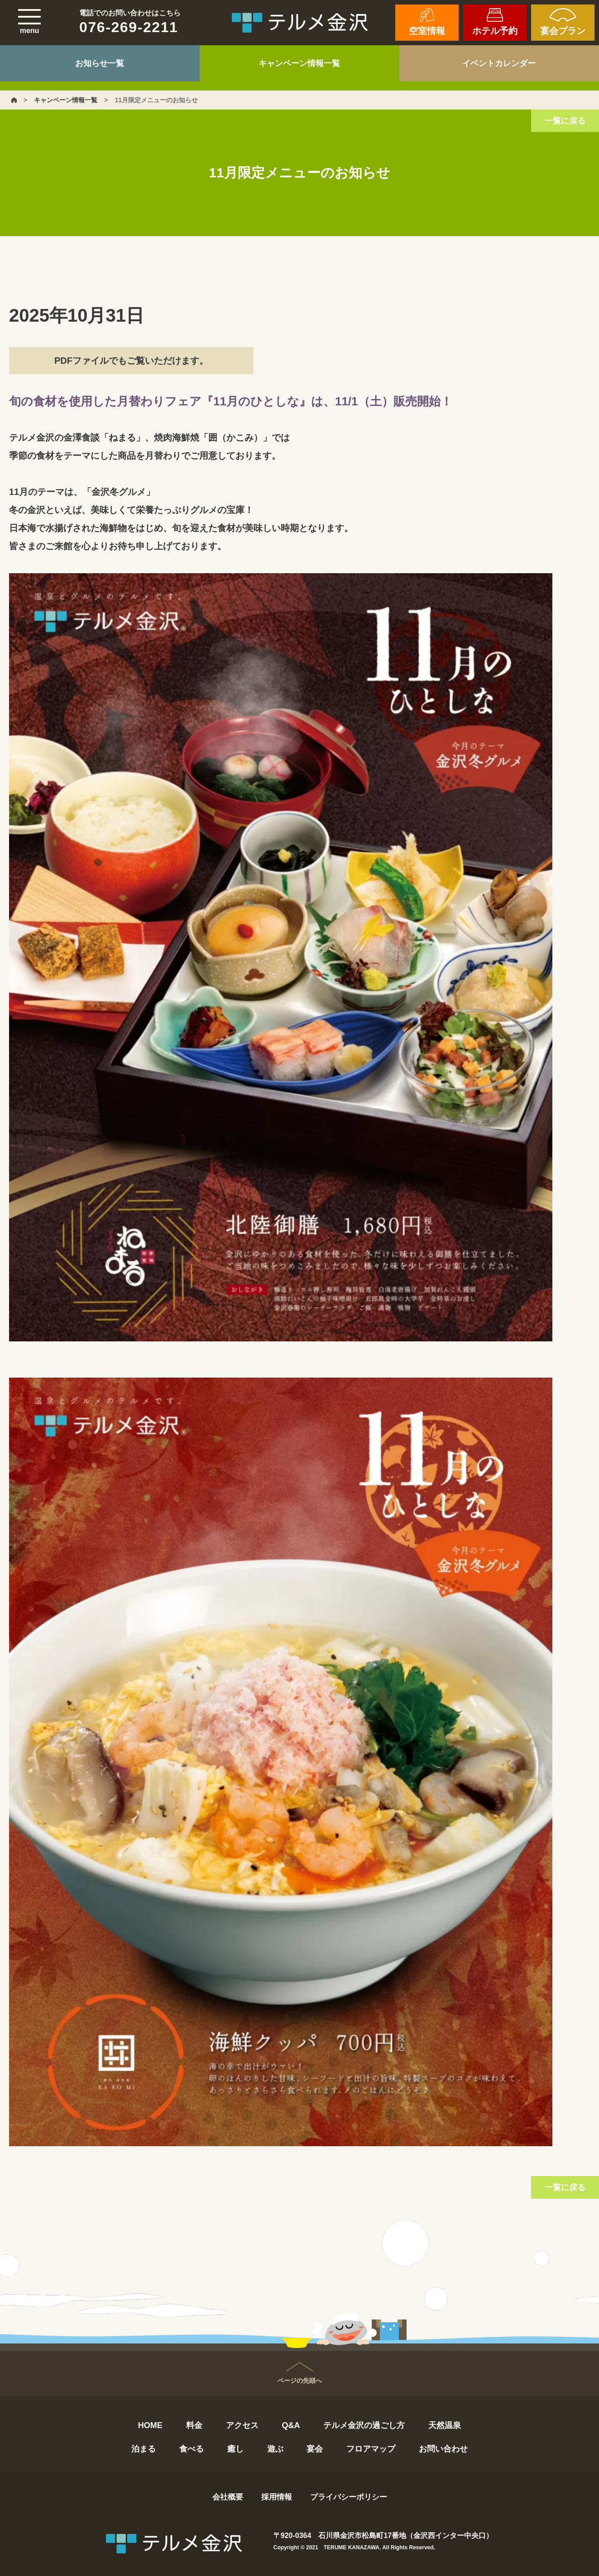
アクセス (242, 2425)
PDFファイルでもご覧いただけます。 (131, 361)
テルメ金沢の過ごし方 (364, 2425)
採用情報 (276, 2497)
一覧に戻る (565, 120)
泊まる (143, 2448)
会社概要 (227, 2497)
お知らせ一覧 (99, 63)
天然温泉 (444, 2425)
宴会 (315, 2448)
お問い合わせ (443, 2448)
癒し (235, 2448)
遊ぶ (275, 2448)
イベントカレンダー (499, 63)
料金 (194, 2425)
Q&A (291, 2425)
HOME (150, 2425)
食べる (191, 2448)
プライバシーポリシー (348, 2497)
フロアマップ (370, 2448)
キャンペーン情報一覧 (299, 63)
